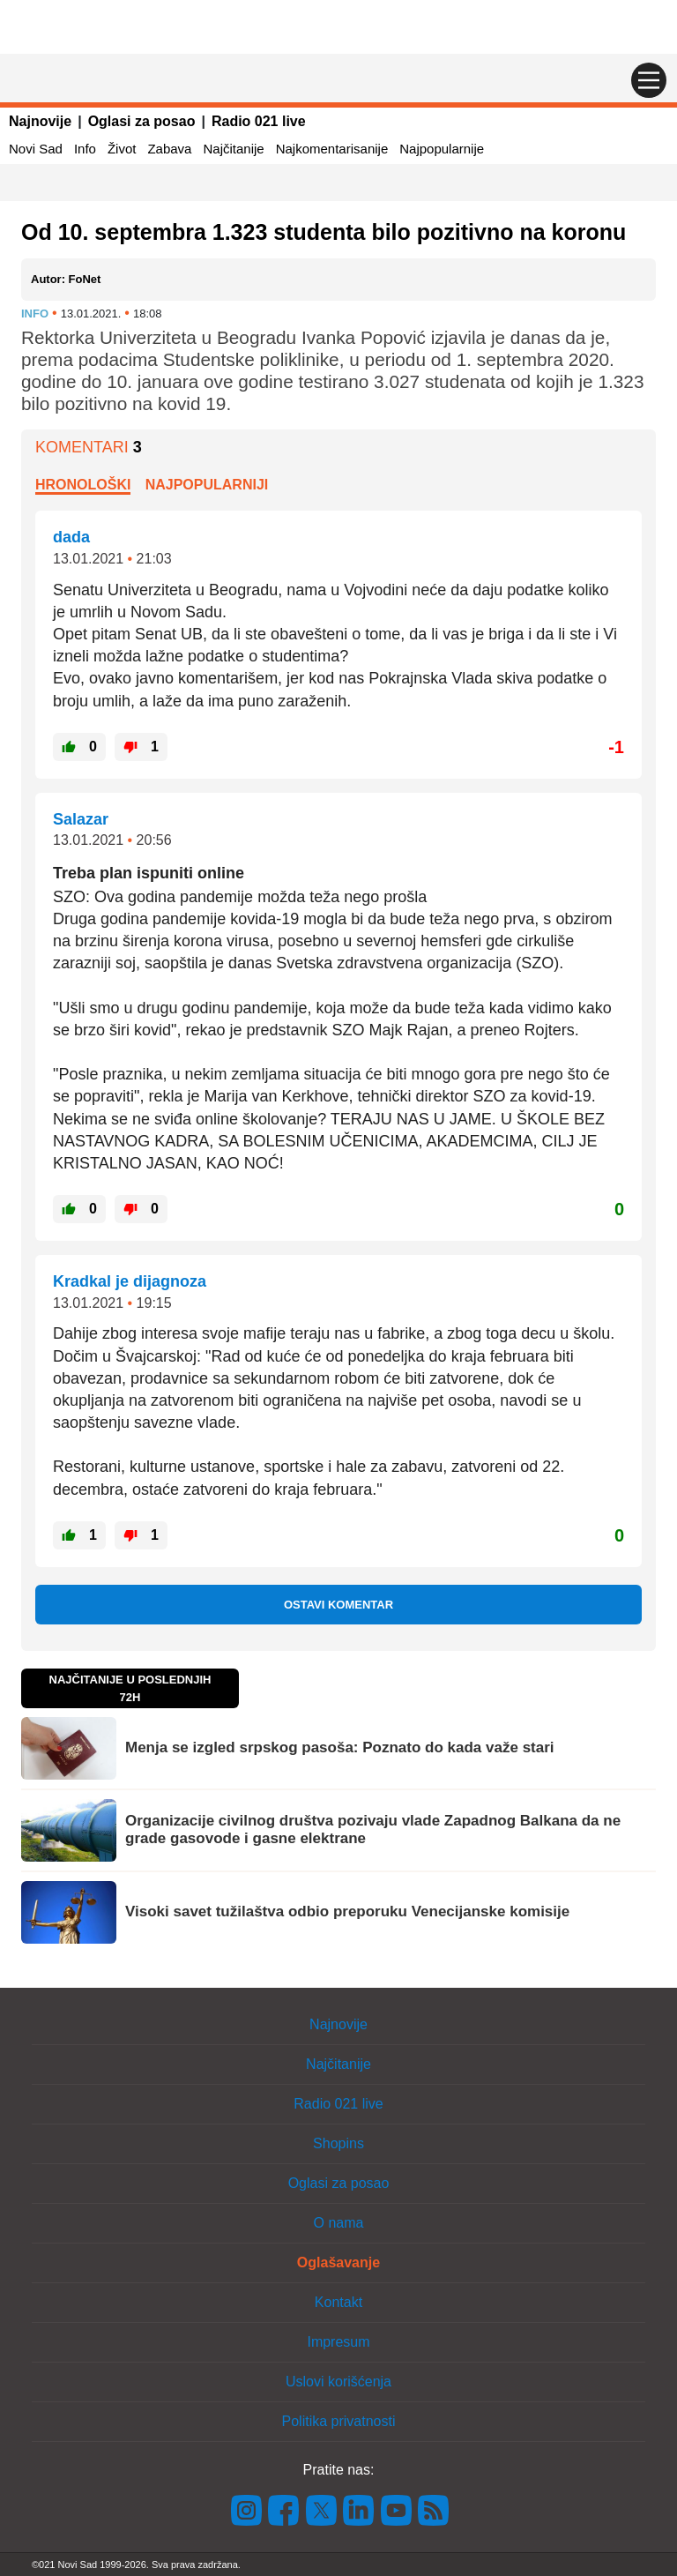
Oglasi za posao (142, 121)
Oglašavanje (338, 2262)
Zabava (169, 148)
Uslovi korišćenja (338, 2381)
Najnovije (40, 121)
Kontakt (338, 2302)
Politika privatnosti (339, 2421)
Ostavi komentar (338, 1604)
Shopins (338, 2143)
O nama (339, 2222)
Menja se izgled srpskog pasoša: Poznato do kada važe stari (339, 1747)
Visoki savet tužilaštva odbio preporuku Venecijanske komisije (347, 1911)
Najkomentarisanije (332, 148)
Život (122, 148)
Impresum (338, 2341)
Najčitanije (233, 148)
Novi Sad (36, 148)
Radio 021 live (259, 121)
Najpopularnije (441, 148)
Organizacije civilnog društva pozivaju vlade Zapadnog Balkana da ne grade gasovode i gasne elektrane (373, 1829)
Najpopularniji (207, 484)
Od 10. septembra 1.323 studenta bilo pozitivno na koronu (323, 232)
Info (85, 148)
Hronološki (82, 484)
